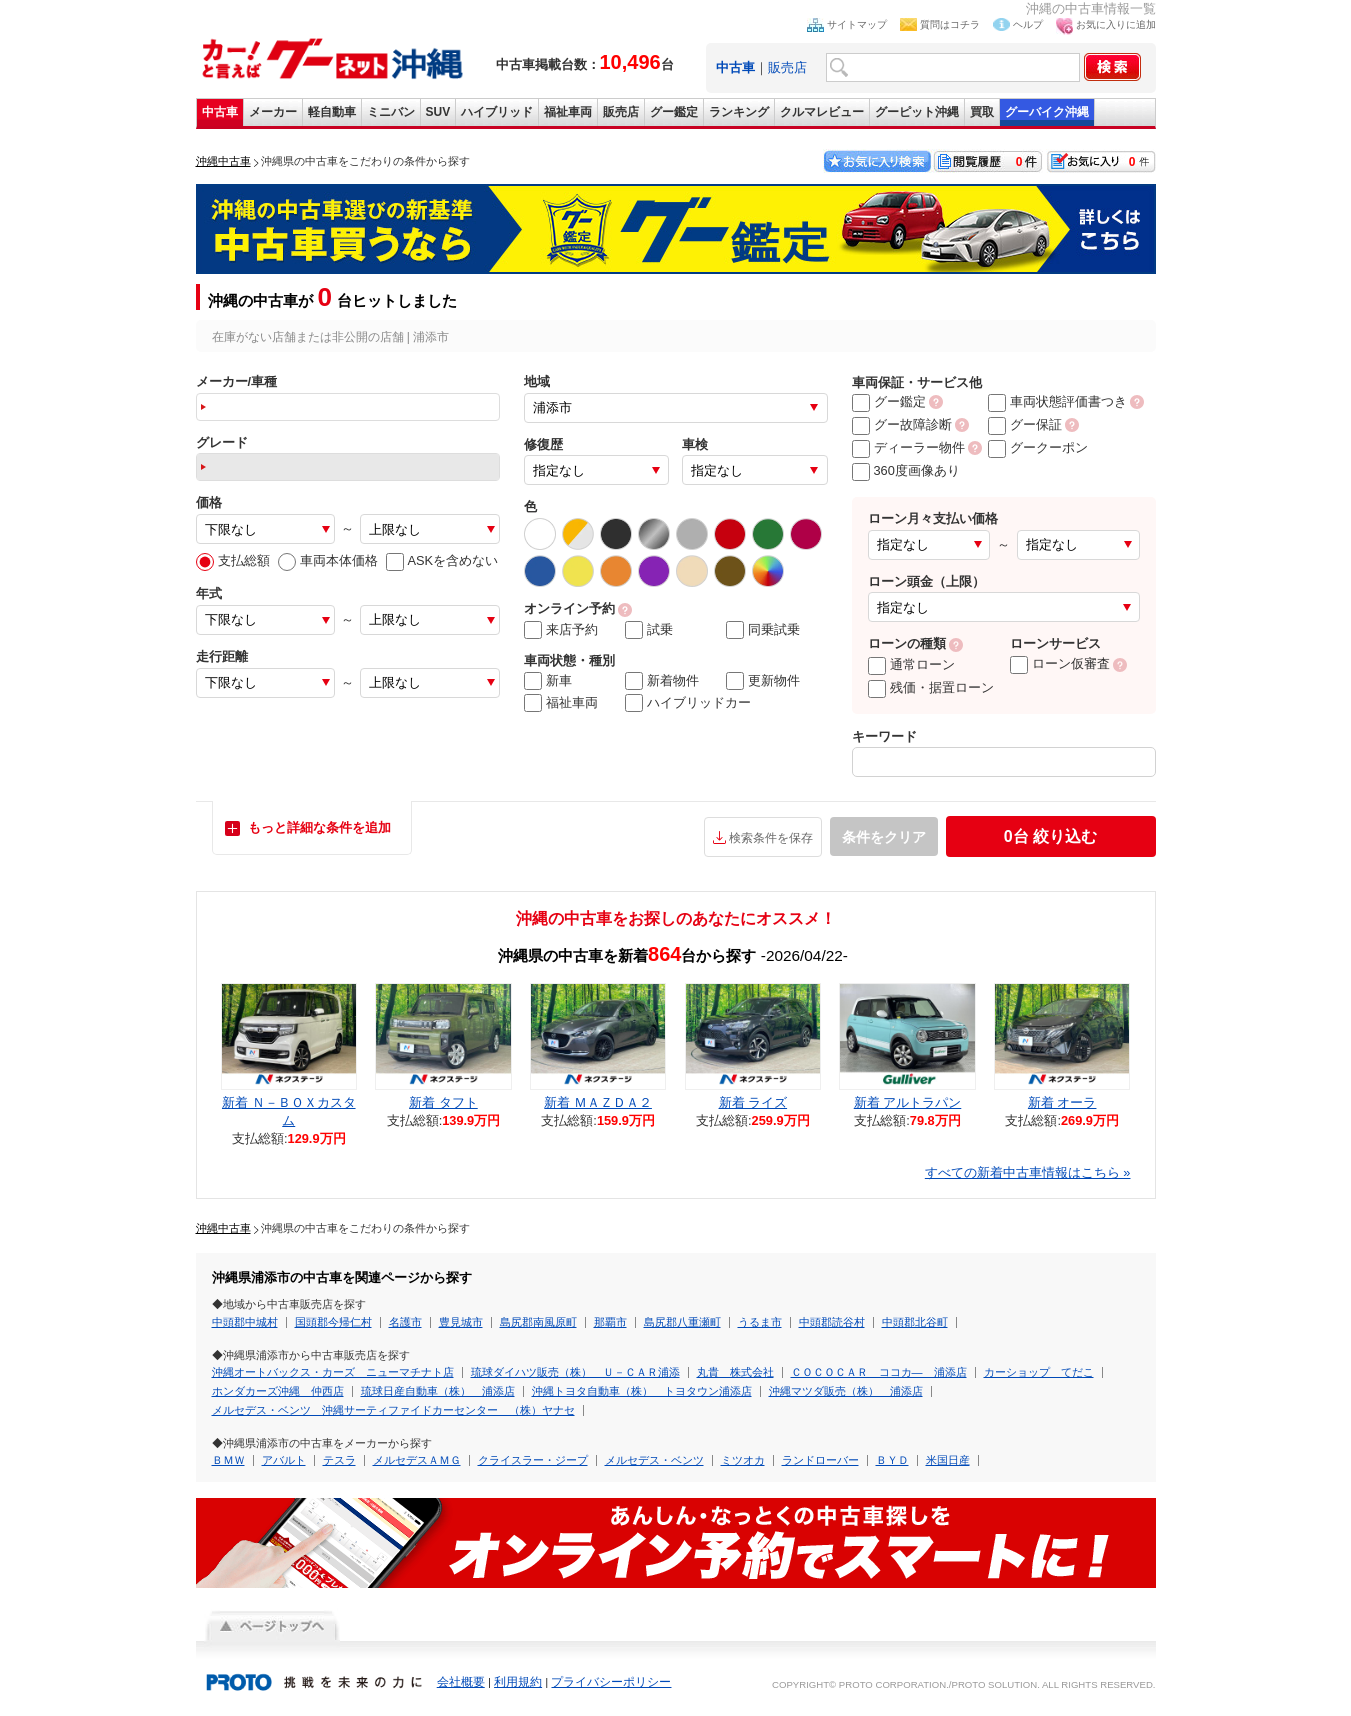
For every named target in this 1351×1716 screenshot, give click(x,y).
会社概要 (461, 1682)
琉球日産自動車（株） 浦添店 (438, 1391)
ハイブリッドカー (688, 703)
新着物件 (662, 681)
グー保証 (1025, 424)
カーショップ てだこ (1039, 1372)
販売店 (787, 67)
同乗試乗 (763, 630)
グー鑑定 (674, 112)
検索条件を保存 (771, 838)
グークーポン (1038, 447)
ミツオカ (743, 1460)
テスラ (339, 1460)
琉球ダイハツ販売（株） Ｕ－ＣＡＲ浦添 (575, 1372)
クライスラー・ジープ (533, 1460)
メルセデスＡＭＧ (417, 1460)
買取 (982, 112)
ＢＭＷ (228, 1460)
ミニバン (391, 112)
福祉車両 (568, 112)
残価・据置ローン (931, 687)
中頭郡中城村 (245, 1322)
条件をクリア (884, 837)
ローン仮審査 (1060, 663)
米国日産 (948, 1460)
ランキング (739, 112)
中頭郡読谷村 (832, 1322)
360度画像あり (906, 470)
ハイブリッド (497, 112)
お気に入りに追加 (1116, 24)
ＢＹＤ (892, 1460)
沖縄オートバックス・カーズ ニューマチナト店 (333, 1372)
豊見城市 (461, 1322)
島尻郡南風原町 (538, 1322)
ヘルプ (1028, 24)
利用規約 (518, 1682)
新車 (548, 681)
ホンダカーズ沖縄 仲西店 (278, 1391)
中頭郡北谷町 (915, 1322)
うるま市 (760, 1322)
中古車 (220, 112)
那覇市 (610, 1322)
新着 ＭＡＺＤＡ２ (598, 1102)
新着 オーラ (1062, 1102)
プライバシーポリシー (611, 1682)
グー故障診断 (902, 424)
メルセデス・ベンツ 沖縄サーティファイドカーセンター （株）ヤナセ (393, 1410)
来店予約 (561, 630)
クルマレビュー (822, 112)
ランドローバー (820, 1460)
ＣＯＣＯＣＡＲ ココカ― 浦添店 (879, 1372)
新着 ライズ (753, 1102)
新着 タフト (443, 1102)
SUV (438, 112)
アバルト (284, 1460)
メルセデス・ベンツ (654, 1460)
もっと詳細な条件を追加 (319, 827)
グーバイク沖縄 (1047, 112)
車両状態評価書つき (1057, 401)
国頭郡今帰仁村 (333, 1322)
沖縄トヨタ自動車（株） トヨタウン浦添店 (642, 1391)
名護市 (405, 1322)
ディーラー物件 (908, 447)
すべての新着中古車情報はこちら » (1028, 1172)
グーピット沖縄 (917, 112)
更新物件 (763, 681)
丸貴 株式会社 (735, 1372)
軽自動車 (332, 112)
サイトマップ (857, 24)
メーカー (273, 112)
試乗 (649, 630)
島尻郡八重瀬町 (682, 1322)
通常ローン (911, 664)
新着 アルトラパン (908, 1102)
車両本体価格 (328, 560)
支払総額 (233, 560)
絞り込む (1050, 836)
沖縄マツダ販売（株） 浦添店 (846, 1391)
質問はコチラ (950, 24)
